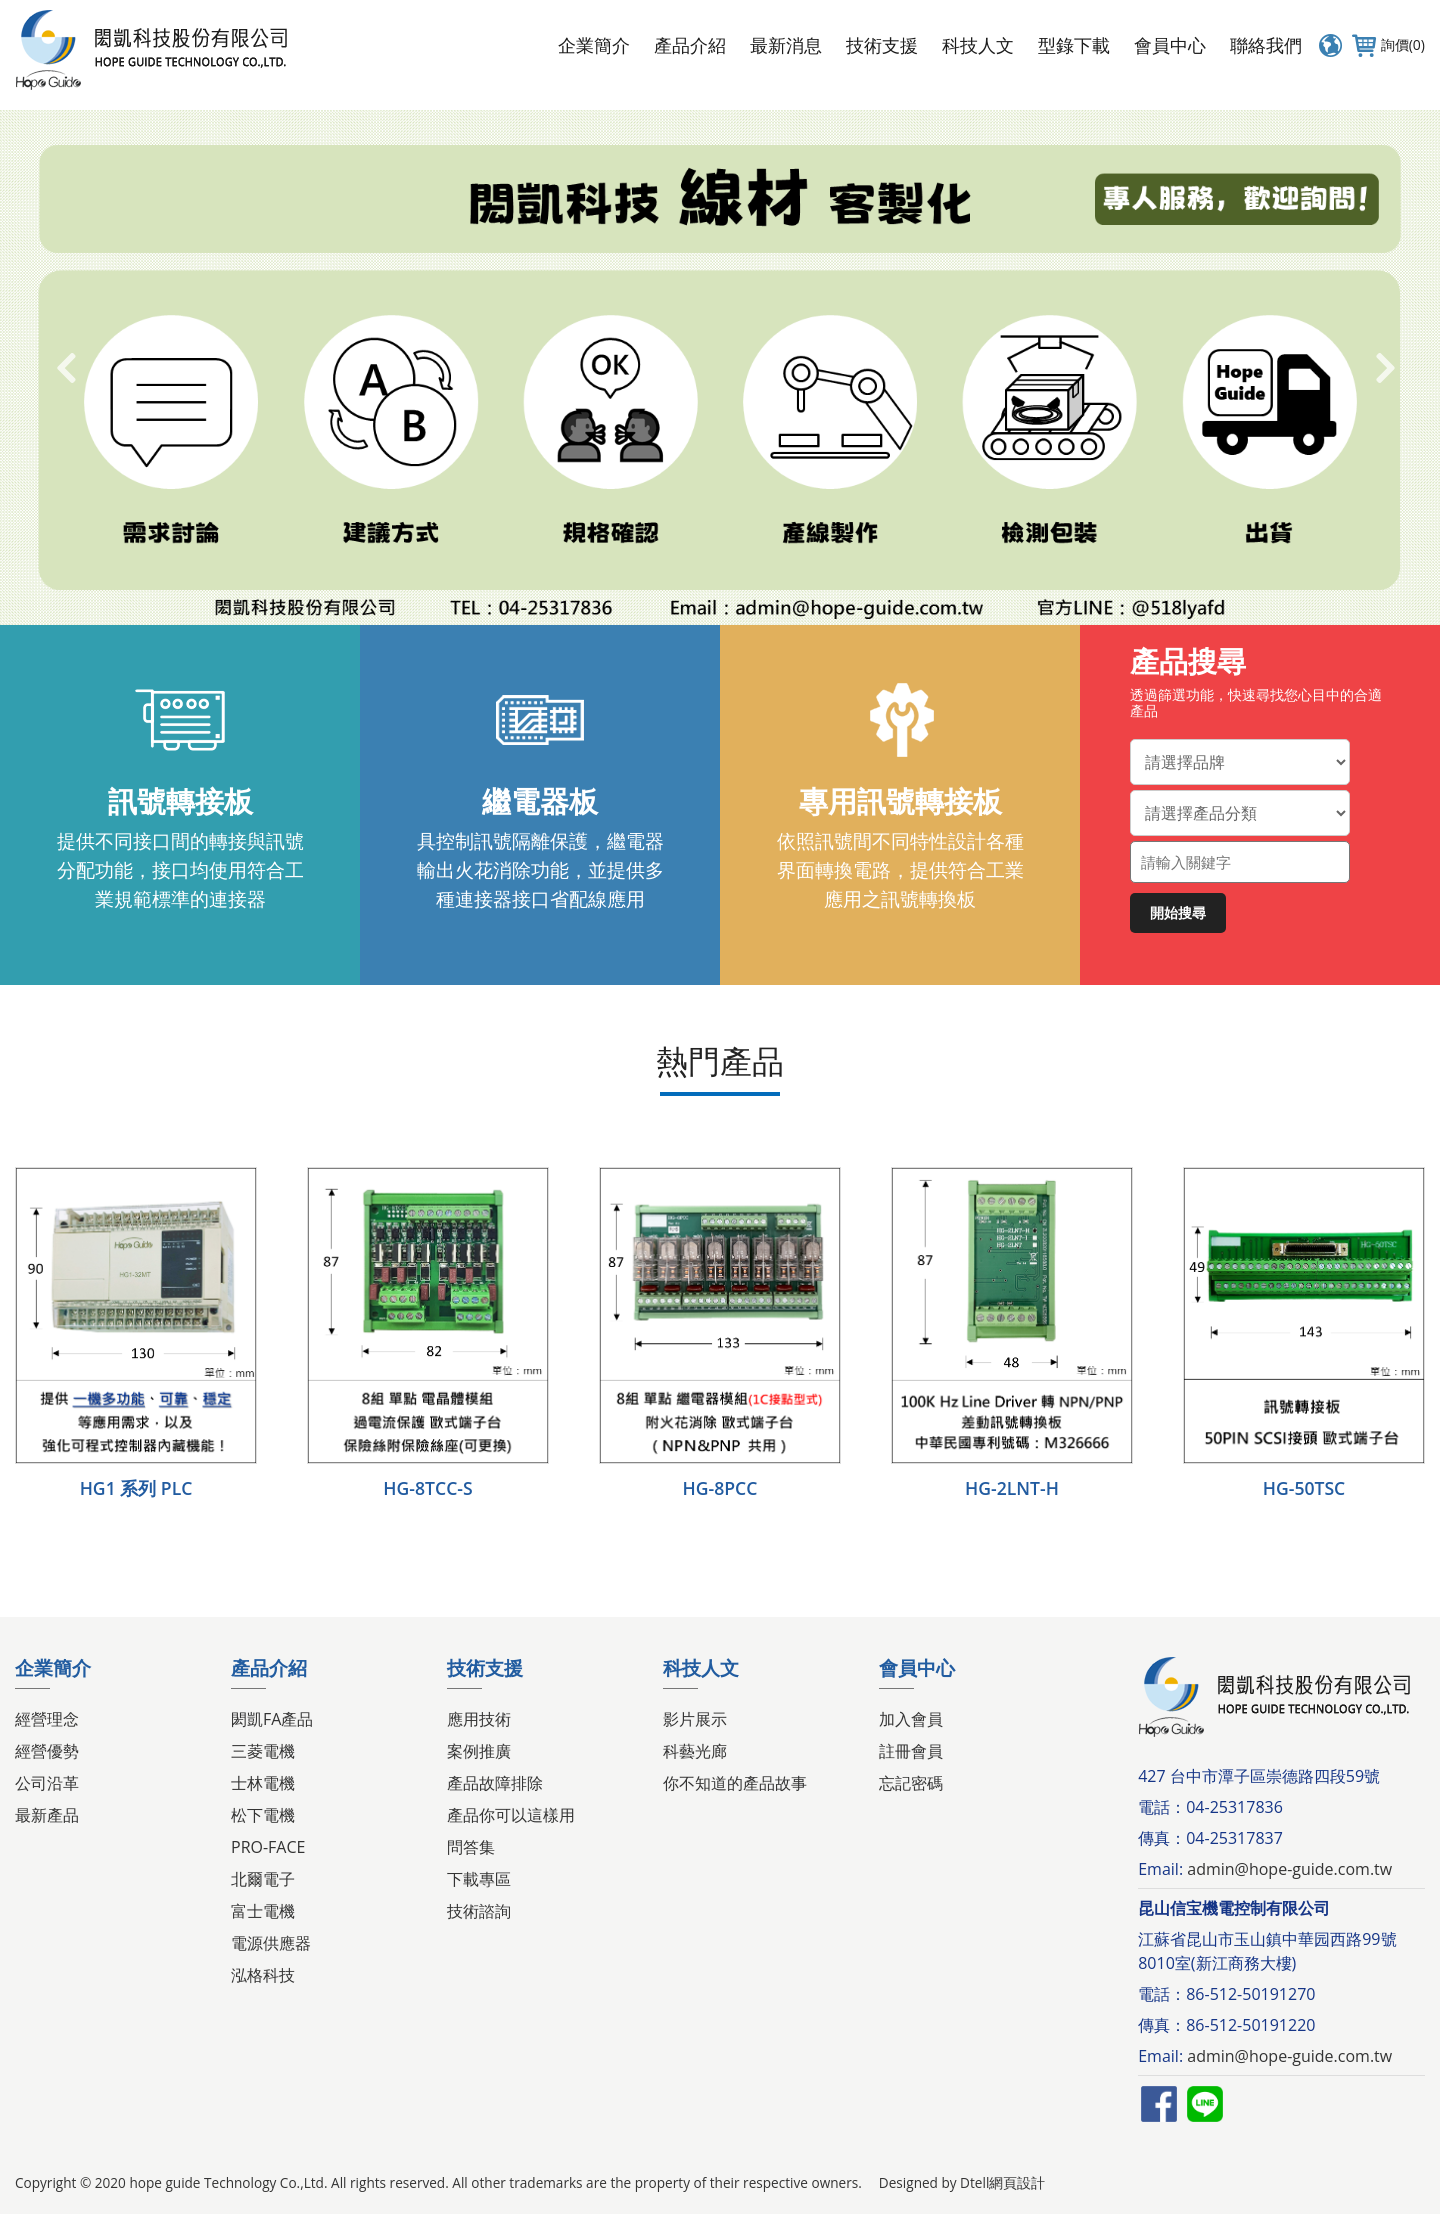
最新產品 (47, 1815)
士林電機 (263, 1783)
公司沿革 (47, 1783)
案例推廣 (479, 1751)
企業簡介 (594, 45)
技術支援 (882, 45)
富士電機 (263, 1911)
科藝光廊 (695, 1751)
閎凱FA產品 (272, 1719)
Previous (65, 368)
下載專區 (479, 1879)
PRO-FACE (268, 1847)
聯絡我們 (1266, 45)
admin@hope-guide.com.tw (1289, 1869)
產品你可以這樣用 (511, 1815)
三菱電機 (263, 1751)
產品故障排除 (495, 1783)
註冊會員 (911, 1751)
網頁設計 (1017, 2182)
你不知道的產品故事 (735, 1783)
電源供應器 (271, 1943)
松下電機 (263, 1815)
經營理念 (47, 1719)
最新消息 (786, 45)
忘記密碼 (911, 1783)
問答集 (471, 1847)
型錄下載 (1074, 45)
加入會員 (911, 1719)
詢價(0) (1386, 45)
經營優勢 (47, 1751)
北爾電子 (263, 1879)
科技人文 (978, 45)
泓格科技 (263, 1975)
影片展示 (695, 1719)
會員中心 (1170, 45)
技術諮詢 (479, 1911)
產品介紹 (690, 45)
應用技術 (479, 1719)
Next (1385, 368)
